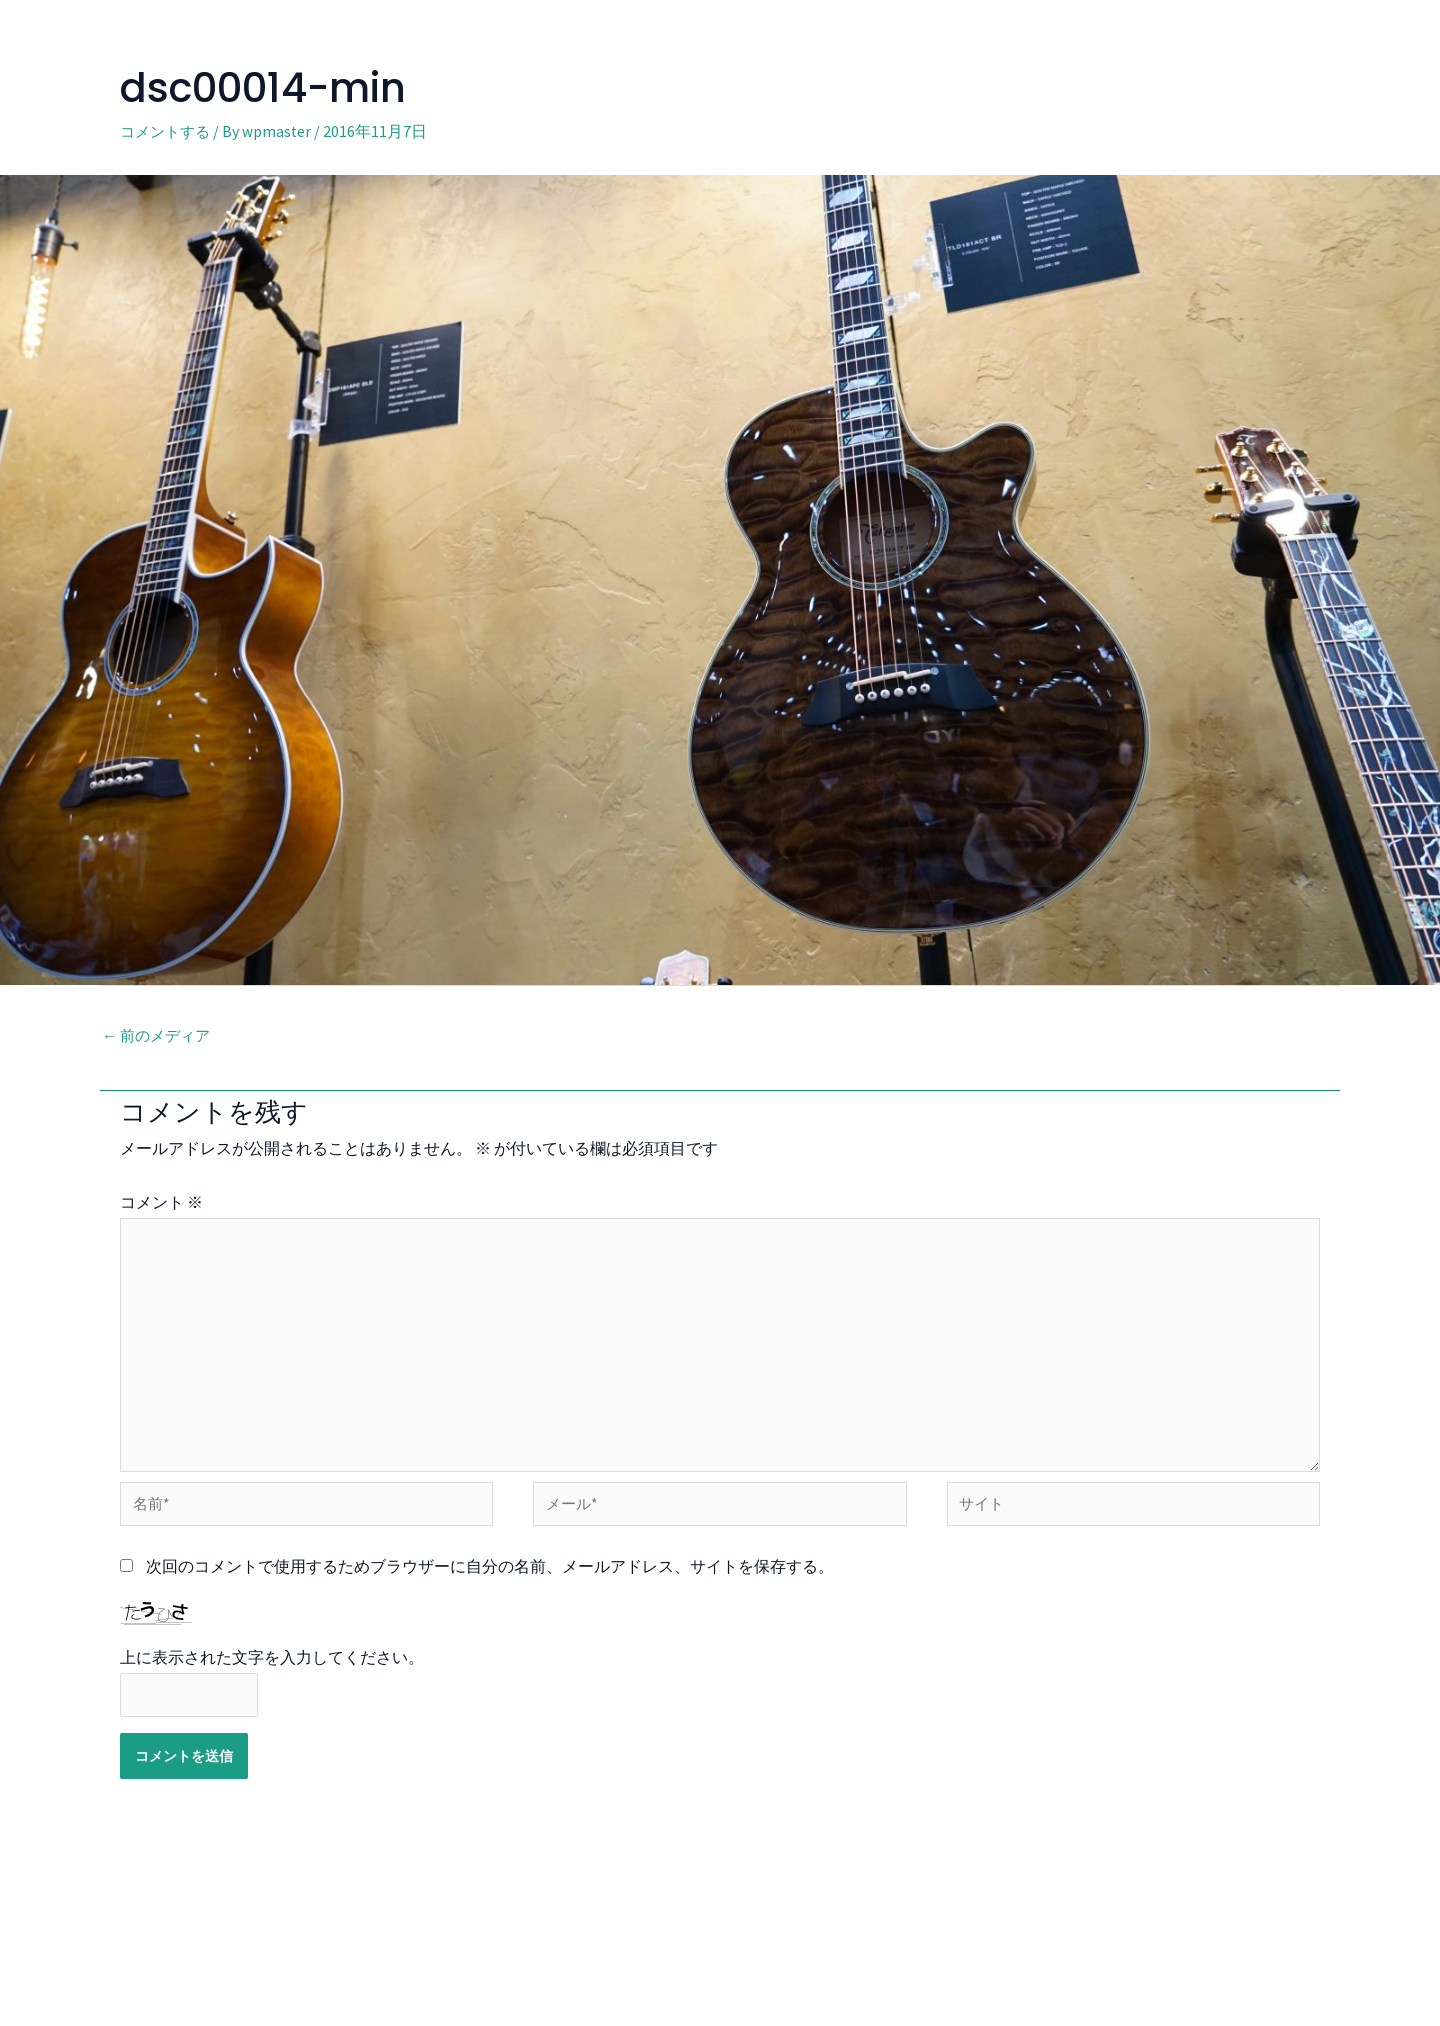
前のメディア (159, 1037)
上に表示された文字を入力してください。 (272, 1670)
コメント (161, 1203)
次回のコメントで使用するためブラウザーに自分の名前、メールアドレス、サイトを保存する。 (490, 1578)
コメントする (168, 131)
